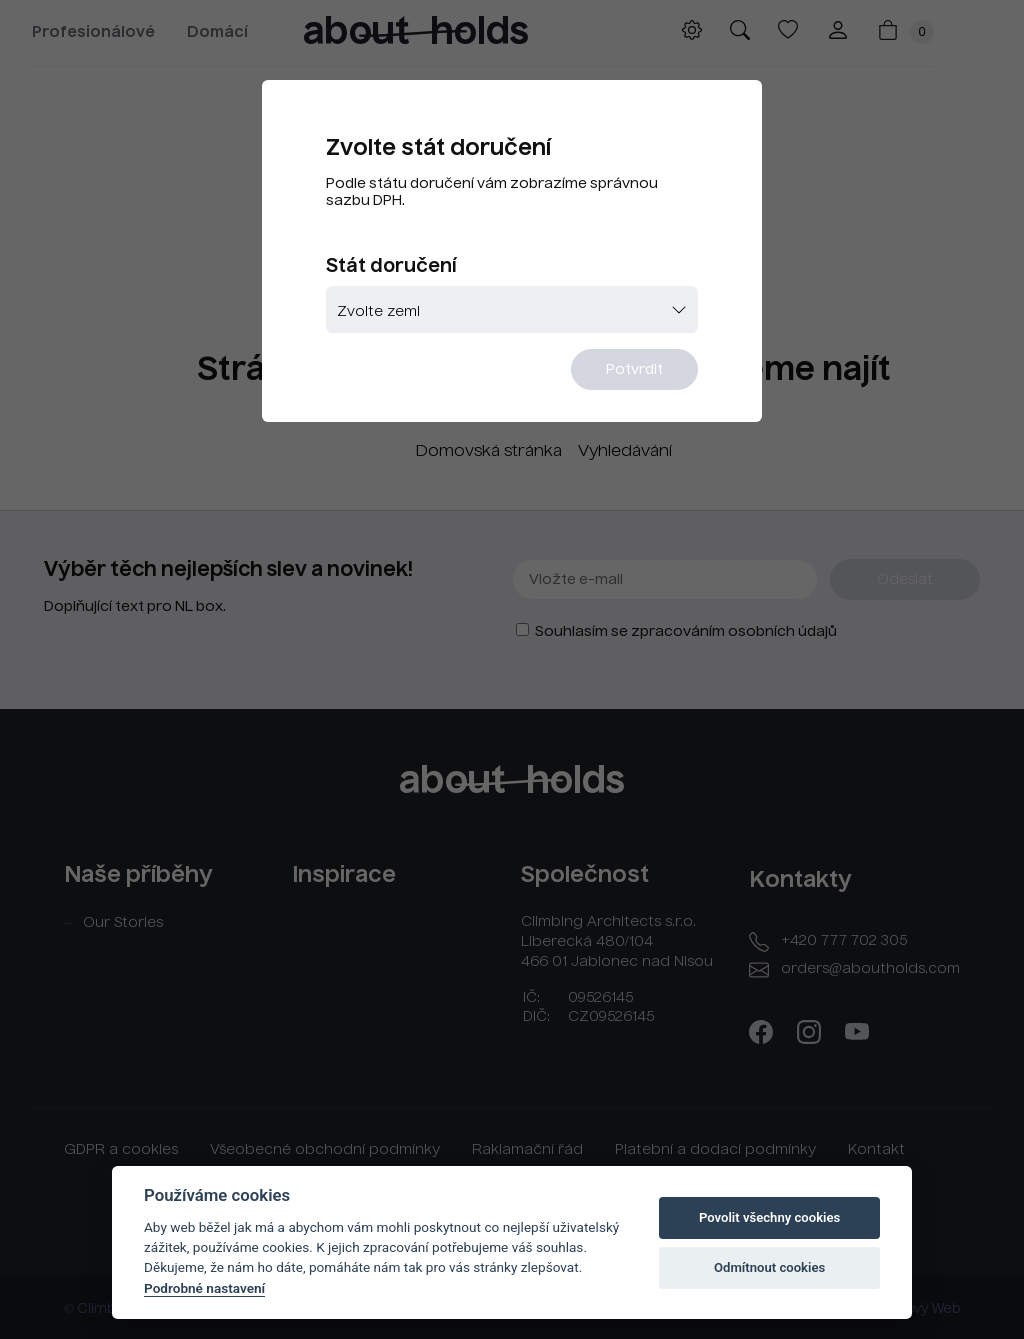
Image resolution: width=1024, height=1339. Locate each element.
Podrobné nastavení (204, 1288)
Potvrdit (634, 370)
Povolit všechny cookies (769, 1217)
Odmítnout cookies (769, 1267)
